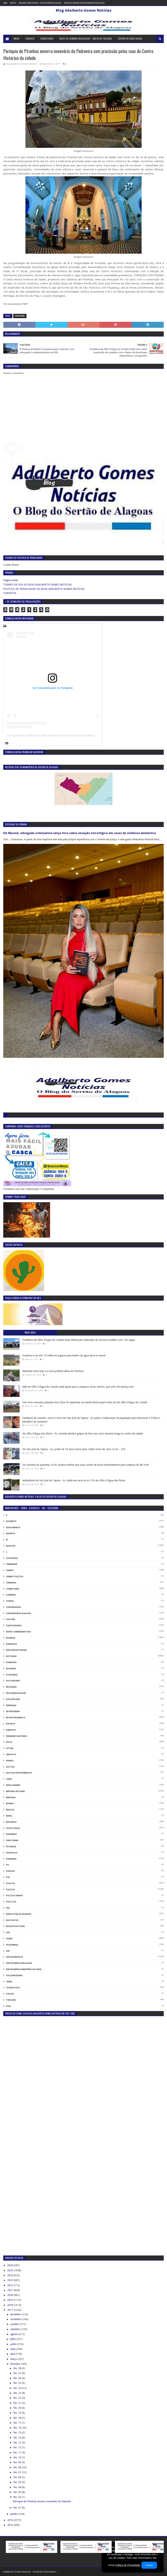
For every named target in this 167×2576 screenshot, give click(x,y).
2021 (10, 2290)
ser (8, 1951)
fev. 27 (17, 2373)
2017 (10, 2310)
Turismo (11, 2000)
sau (8, 1932)
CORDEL (10, 1601)
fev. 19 (17, 2412)
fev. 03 (17, 2492)
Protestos (12, 1920)
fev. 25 (17, 2383)
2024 (10, 2275)
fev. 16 (17, 2427)
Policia (10, 1883)
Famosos (11, 1730)
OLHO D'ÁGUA (13, 1828)
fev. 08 (17, 2467)
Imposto (11, 1754)
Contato (13, 2)
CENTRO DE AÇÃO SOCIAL (130, 38)
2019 (10, 2300)
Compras (11, 1595)
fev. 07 (17, 2472)
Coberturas (46, 38)
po (7, 1865)
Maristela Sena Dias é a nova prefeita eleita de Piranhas (53, 1371)
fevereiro (15, 2363)
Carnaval (11, 1583)
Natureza (11, 1822)
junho (13, 2344)
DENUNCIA (11, 1644)
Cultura (10, 1619)
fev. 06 (17, 2477)
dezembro (16, 2314)
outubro (15, 2324)
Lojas (9, 1779)
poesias (10, 1871)
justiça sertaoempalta (19, 1773)
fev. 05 (17, 2482)
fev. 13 (17, 2442)
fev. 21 (17, 2402)
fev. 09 (17, 2462)
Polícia (10, 1889)
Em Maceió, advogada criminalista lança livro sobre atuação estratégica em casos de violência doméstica (79, 833)
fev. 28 (17, 2368)
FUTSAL (10, 1748)
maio (13, 2349)
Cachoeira (12, 1558)
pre (8, 1908)
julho (13, 2339)
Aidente (10, 1533)
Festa (9, 1742)
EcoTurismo (13, 1681)
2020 (10, 2295)
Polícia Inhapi (14, 1895)
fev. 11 (17, 2452)
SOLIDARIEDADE (14, 1975)
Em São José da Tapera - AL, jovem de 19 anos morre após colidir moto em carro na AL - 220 (73, 1449)
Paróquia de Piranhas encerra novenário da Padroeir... (43, 2501)
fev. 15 (17, 2432)
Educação (11, 1687)
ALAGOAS (10, 1546)
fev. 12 (17, 2447)
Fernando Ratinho (16, 1736)
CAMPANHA (11, 1564)
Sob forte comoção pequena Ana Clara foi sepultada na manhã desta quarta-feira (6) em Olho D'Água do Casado (84, 1402)
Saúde (9, 1938)
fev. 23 (17, 2392)
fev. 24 (17, 2388)
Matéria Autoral (15, 1791)
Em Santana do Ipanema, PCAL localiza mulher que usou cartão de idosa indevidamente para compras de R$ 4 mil (85, 1464)
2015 (10, 2525)
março (14, 2359)
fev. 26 (17, 2378)
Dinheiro (11, 1662)
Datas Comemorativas (18, 1632)
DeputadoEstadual (16, 1650)
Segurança (12, 1945)
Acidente (11, 1521)
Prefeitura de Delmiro (18, 1914)
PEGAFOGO (11, 1853)
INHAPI (10, 1761)
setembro (15, 2329)
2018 (10, 2305)
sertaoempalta (14, 1957)
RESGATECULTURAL (15, 1926)
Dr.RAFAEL (11, 1668)
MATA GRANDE (13, 1785)
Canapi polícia (14, 1576)
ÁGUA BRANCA (13, 1527)
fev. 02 (17, 2497)
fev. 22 (17, 2397)
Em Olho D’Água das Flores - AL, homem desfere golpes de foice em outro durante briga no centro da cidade (82, 1433)
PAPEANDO (11, 1834)
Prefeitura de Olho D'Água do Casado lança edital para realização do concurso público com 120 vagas (78, 1339)
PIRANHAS (11, 1859)
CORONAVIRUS (13, 1607)
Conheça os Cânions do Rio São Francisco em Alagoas (84, 2)
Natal (9, 1816)
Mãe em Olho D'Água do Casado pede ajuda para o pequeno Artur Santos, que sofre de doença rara (78, 1386)
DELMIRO (10, 1638)
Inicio (16, 38)
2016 (10, 2520)
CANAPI (10, 1570)
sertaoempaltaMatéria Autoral (24, 1969)
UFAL (8, 2006)
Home (5, 2)
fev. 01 (17, 2507)
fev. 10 (17, 2457)
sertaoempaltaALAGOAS (19, 1963)
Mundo (10, 1803)
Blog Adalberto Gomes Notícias (83, 10)
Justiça (10, 1767)
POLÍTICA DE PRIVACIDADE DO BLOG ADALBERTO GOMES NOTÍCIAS (44, 588)
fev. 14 (17, 2437)
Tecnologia (13, 1988)
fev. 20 (17, 2407)
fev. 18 (17, 2417)
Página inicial (10, 580)
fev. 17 (17, 2422)
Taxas (9, 1982)
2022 (10, 2285)
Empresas (11, 1705)
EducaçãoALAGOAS (16, 1693)
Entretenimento (15, 1717)
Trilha (10, 1994)
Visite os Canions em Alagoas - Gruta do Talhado (85, 38)
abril (13, 2353)
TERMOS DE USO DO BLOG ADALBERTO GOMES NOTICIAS (37, 584)
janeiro (14, 2513)
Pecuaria (11, 1846)
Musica (10, 1810)
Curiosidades (14, 1625)
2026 (10, 2265)
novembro (16, 2319)
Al (7, 1540)
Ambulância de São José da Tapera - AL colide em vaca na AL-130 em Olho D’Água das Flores (73, 1480)
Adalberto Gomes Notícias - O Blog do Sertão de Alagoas (40, 2)
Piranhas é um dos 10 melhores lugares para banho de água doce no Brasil (63, 1355)
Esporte (10, 1724)
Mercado (11, 1797)
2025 (10, 2270)
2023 (10, 2280)
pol (8, 1877)
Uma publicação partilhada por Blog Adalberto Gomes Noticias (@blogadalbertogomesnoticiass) (60, 735)
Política (11, 1902)
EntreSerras (13, 1711)
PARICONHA (12, 1840)
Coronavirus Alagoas (18, 1613)
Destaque (20, 316)
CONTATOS (9, 593)
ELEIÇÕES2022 (13, 1699)
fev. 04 (17, 2487)
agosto (14, 2334)
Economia (11, 1675)
